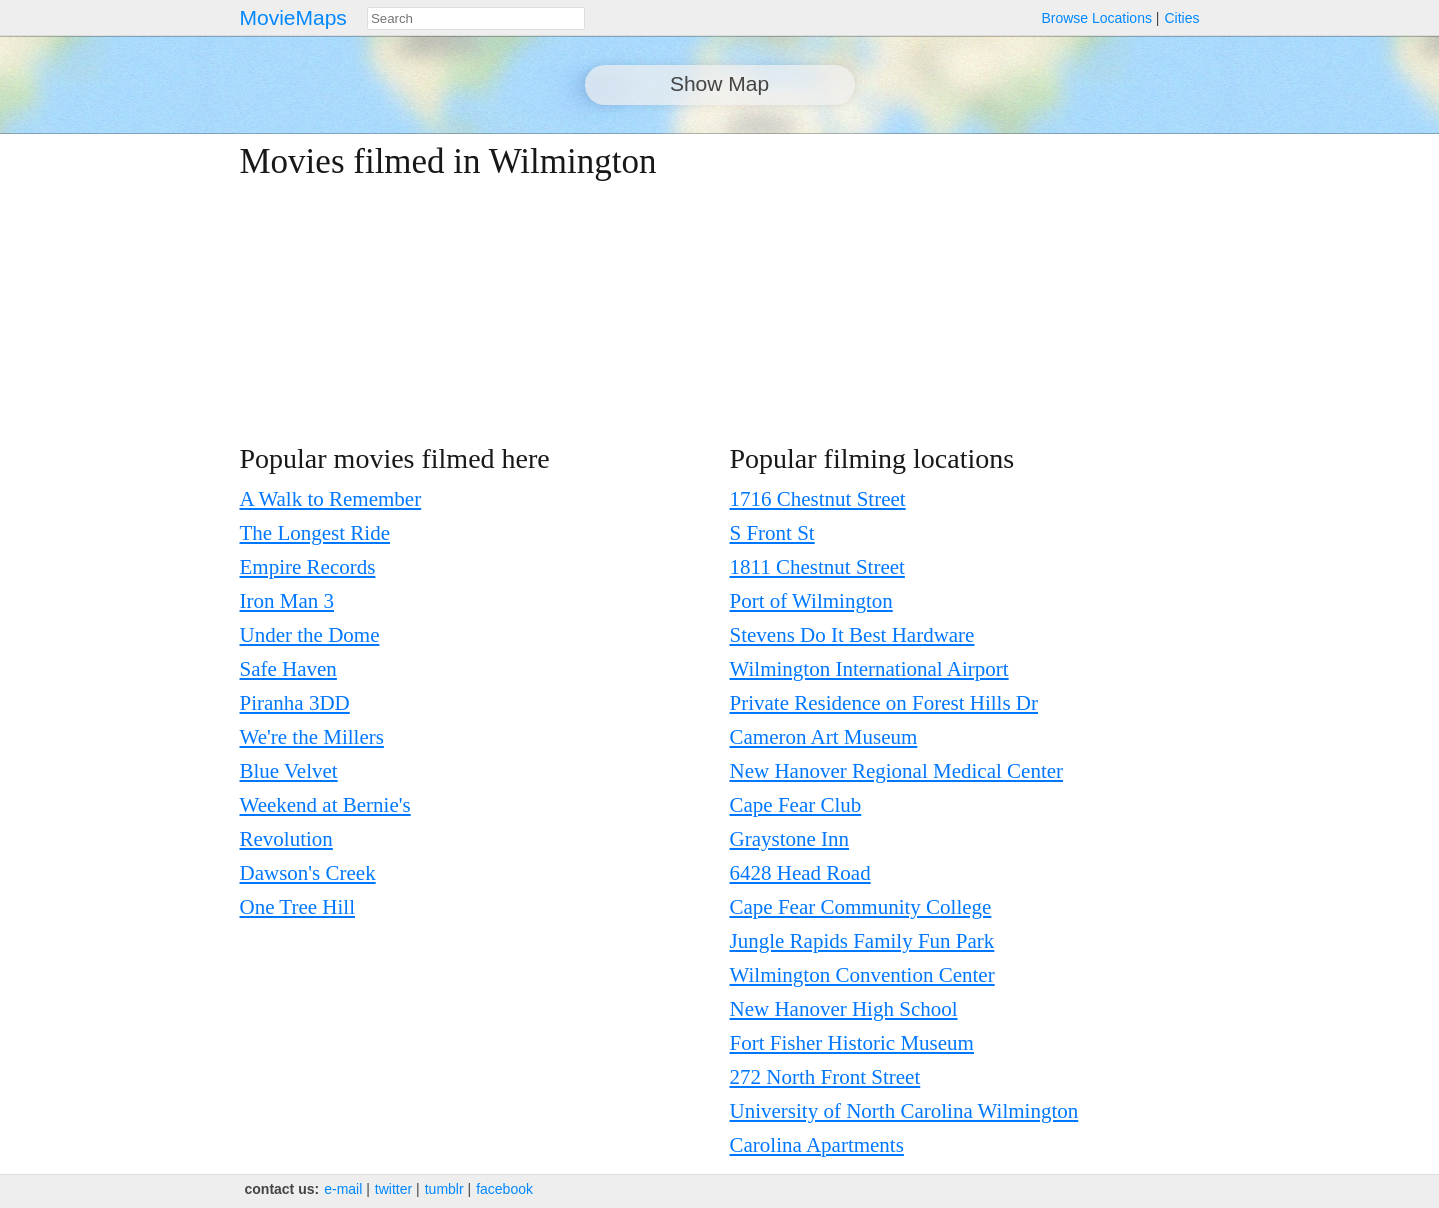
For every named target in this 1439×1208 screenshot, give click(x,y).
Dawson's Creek (308, 873)
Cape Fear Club (796, 805)
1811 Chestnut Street (817, 567)
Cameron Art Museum (824, 737)
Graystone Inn (790, 839)
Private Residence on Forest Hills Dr (884, 703)
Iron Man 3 (287, 601)
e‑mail (343, 1189)
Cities (1181, 18)
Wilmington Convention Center (862, 975)
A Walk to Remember (331, 499)
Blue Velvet (289, 771)
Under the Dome (310, 635)
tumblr (444, 1189)
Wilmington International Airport (869, 669)
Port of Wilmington (811, 601)
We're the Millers (312, 737)
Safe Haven (288, 669)
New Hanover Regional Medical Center (897, 771)
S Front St (772, 533)
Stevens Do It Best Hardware (852, 635)
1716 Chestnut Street (818, 499)
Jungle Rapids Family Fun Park (862, 941)
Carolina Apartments (817, 1145)
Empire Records (308, 567)
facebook (504, 1189)
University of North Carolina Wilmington (904, 1111)
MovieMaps (293, 17)
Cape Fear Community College (861, 907)
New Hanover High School (844, 1009)
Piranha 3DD (295, 703)
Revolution (286, 839)
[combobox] (476, 18)
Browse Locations (1096, 18)
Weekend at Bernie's (325, 805)
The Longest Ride (315, 533)
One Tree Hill (298, 907)
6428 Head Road (800, 873)
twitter (393, 1189)
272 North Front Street (825, 1077)
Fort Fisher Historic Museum (852, 1043)
